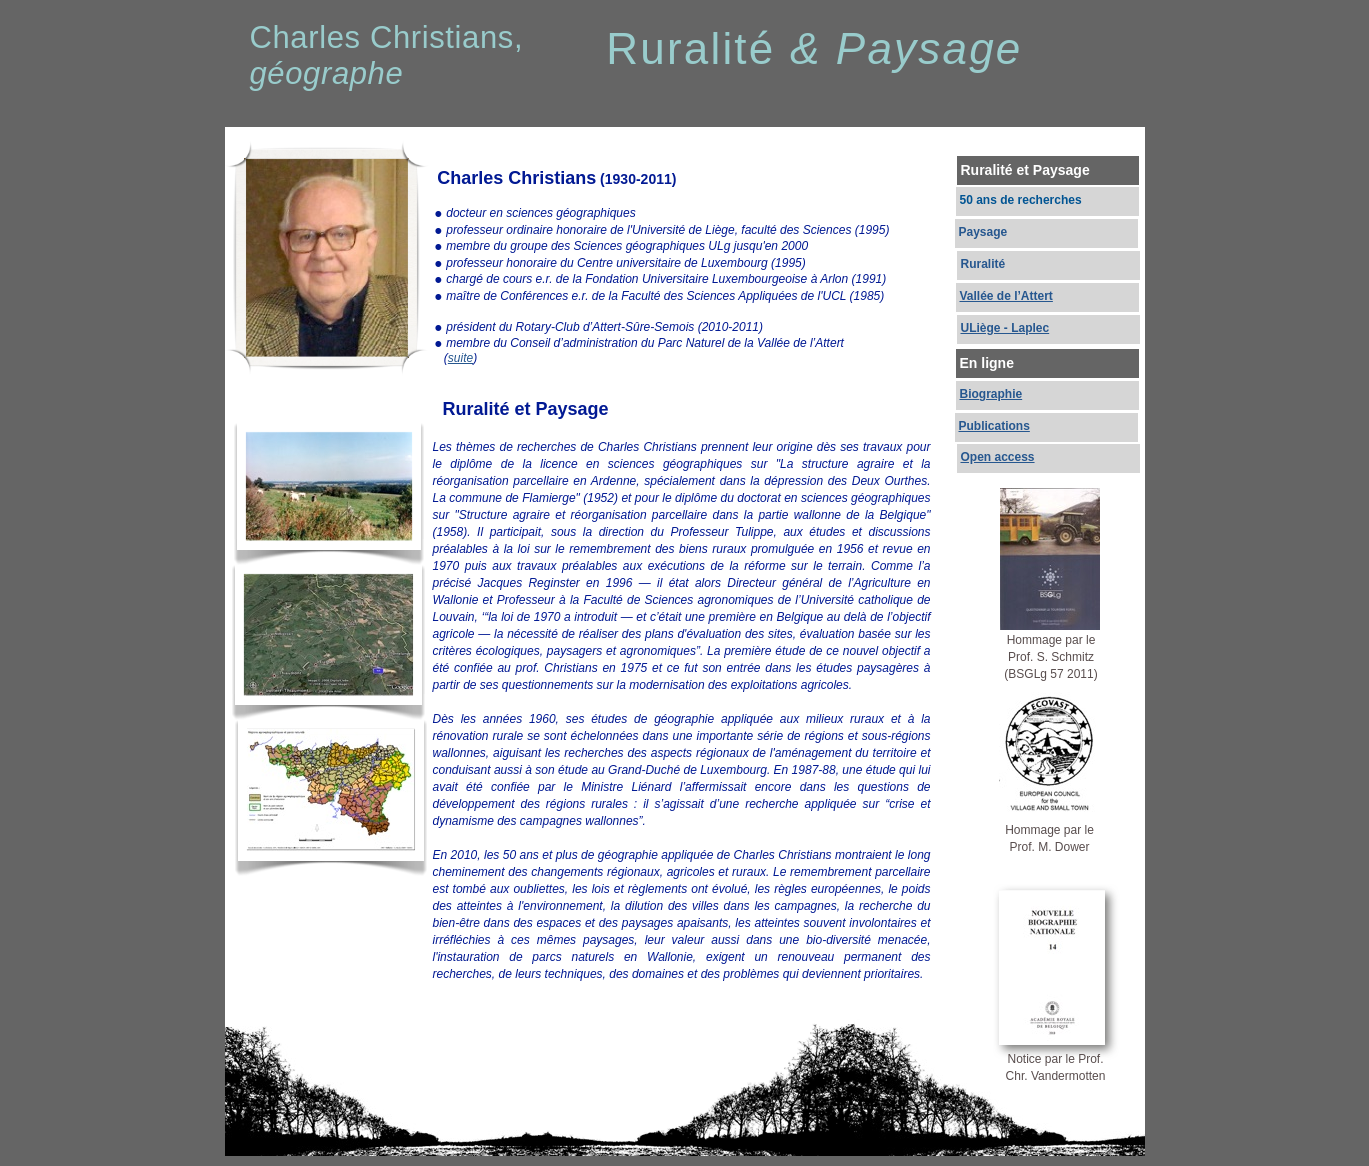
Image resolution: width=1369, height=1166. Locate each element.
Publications (994, 426)
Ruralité (983, 264)
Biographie (991, 394)
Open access (998, 457)
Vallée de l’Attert (1006, 296)
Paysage (983, 232)
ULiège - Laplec (1005, 328)
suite (460, 358)
